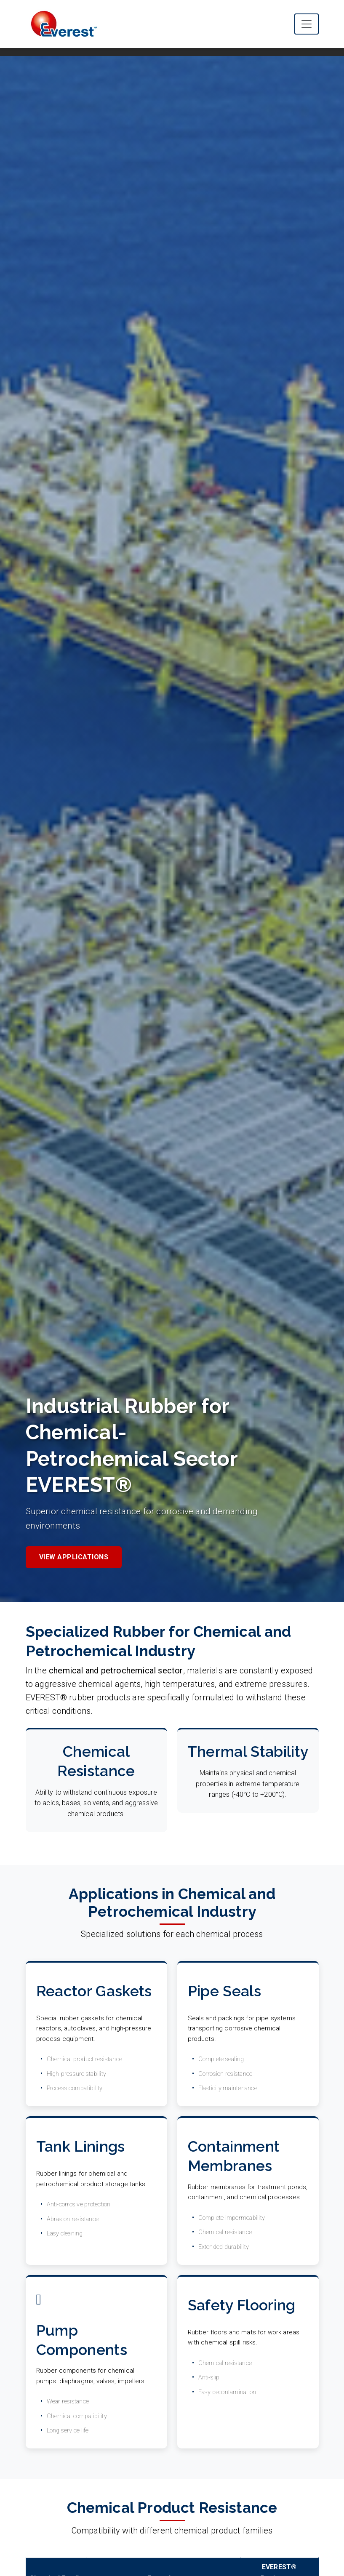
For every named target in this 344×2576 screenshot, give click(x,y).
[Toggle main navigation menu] (306, 24)
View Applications (74, 1557)
